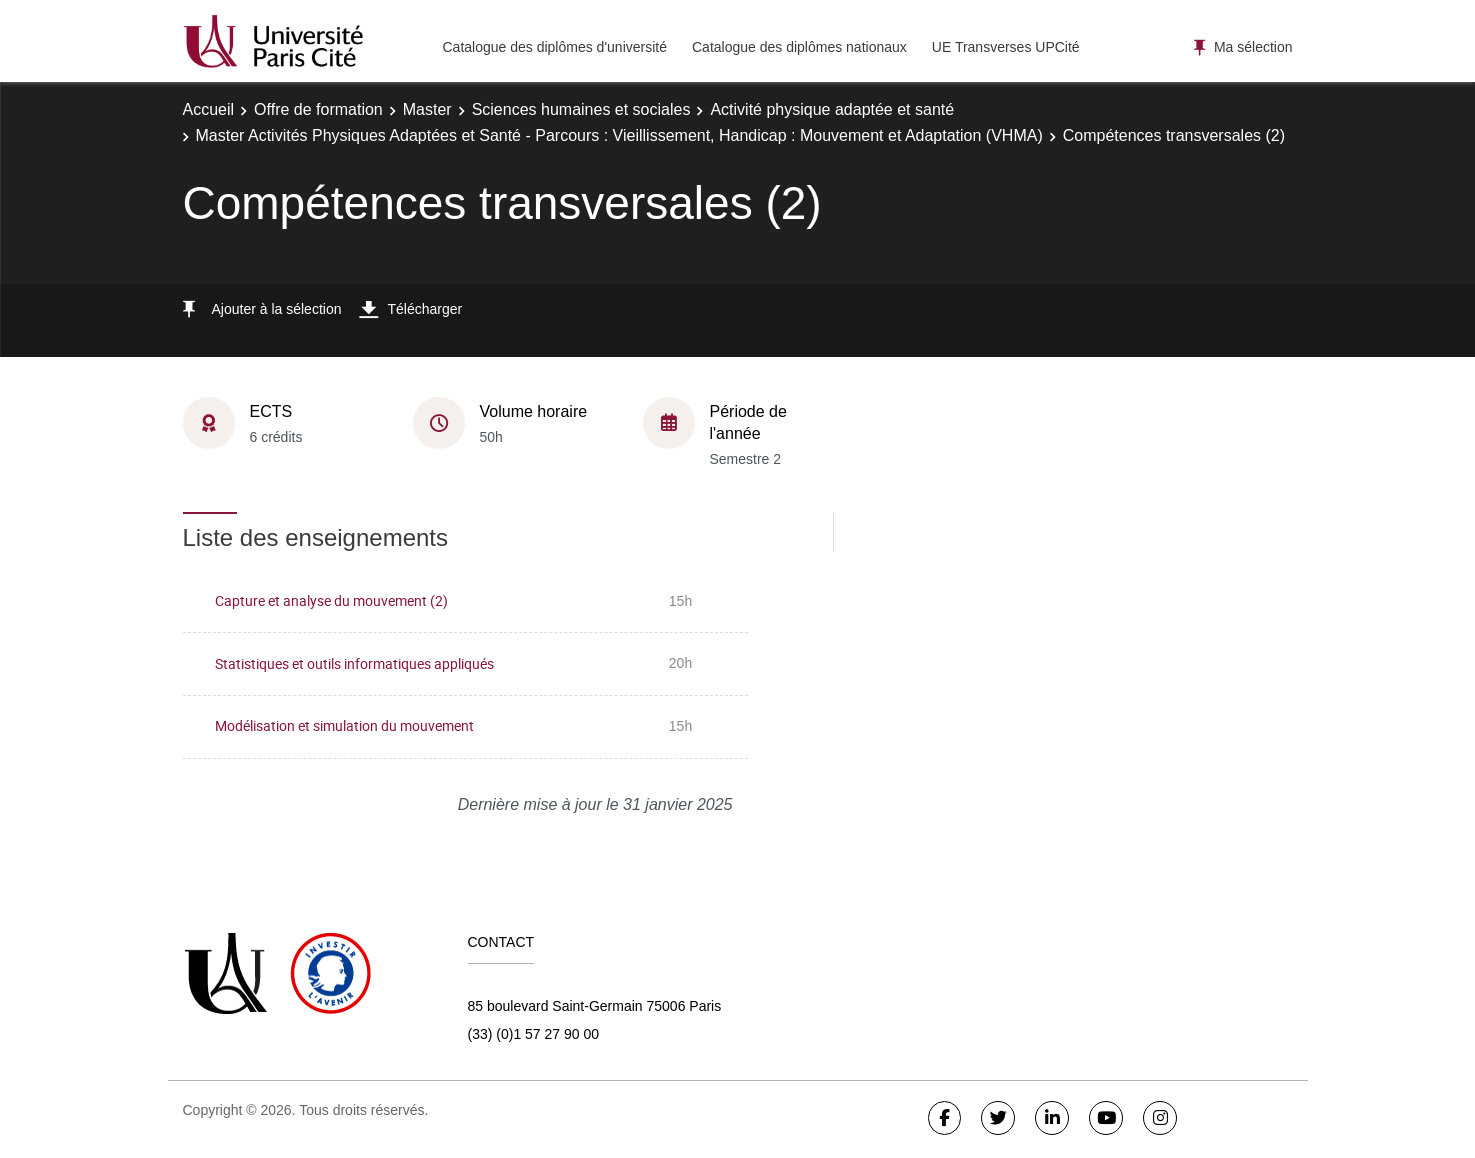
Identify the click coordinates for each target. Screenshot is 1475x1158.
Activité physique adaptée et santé (832, 109)
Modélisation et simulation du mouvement (344, 725)
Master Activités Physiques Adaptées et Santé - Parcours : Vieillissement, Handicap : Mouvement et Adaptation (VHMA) (619, 135)
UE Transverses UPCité (1006, 47)
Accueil (209, 109)
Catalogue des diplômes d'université (555, 47)
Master (427, 109)
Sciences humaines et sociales (581, 109)
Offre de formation (318, 109)
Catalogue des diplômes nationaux (799, 47)
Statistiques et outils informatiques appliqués (354, 663)
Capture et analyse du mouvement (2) (331, 600)
